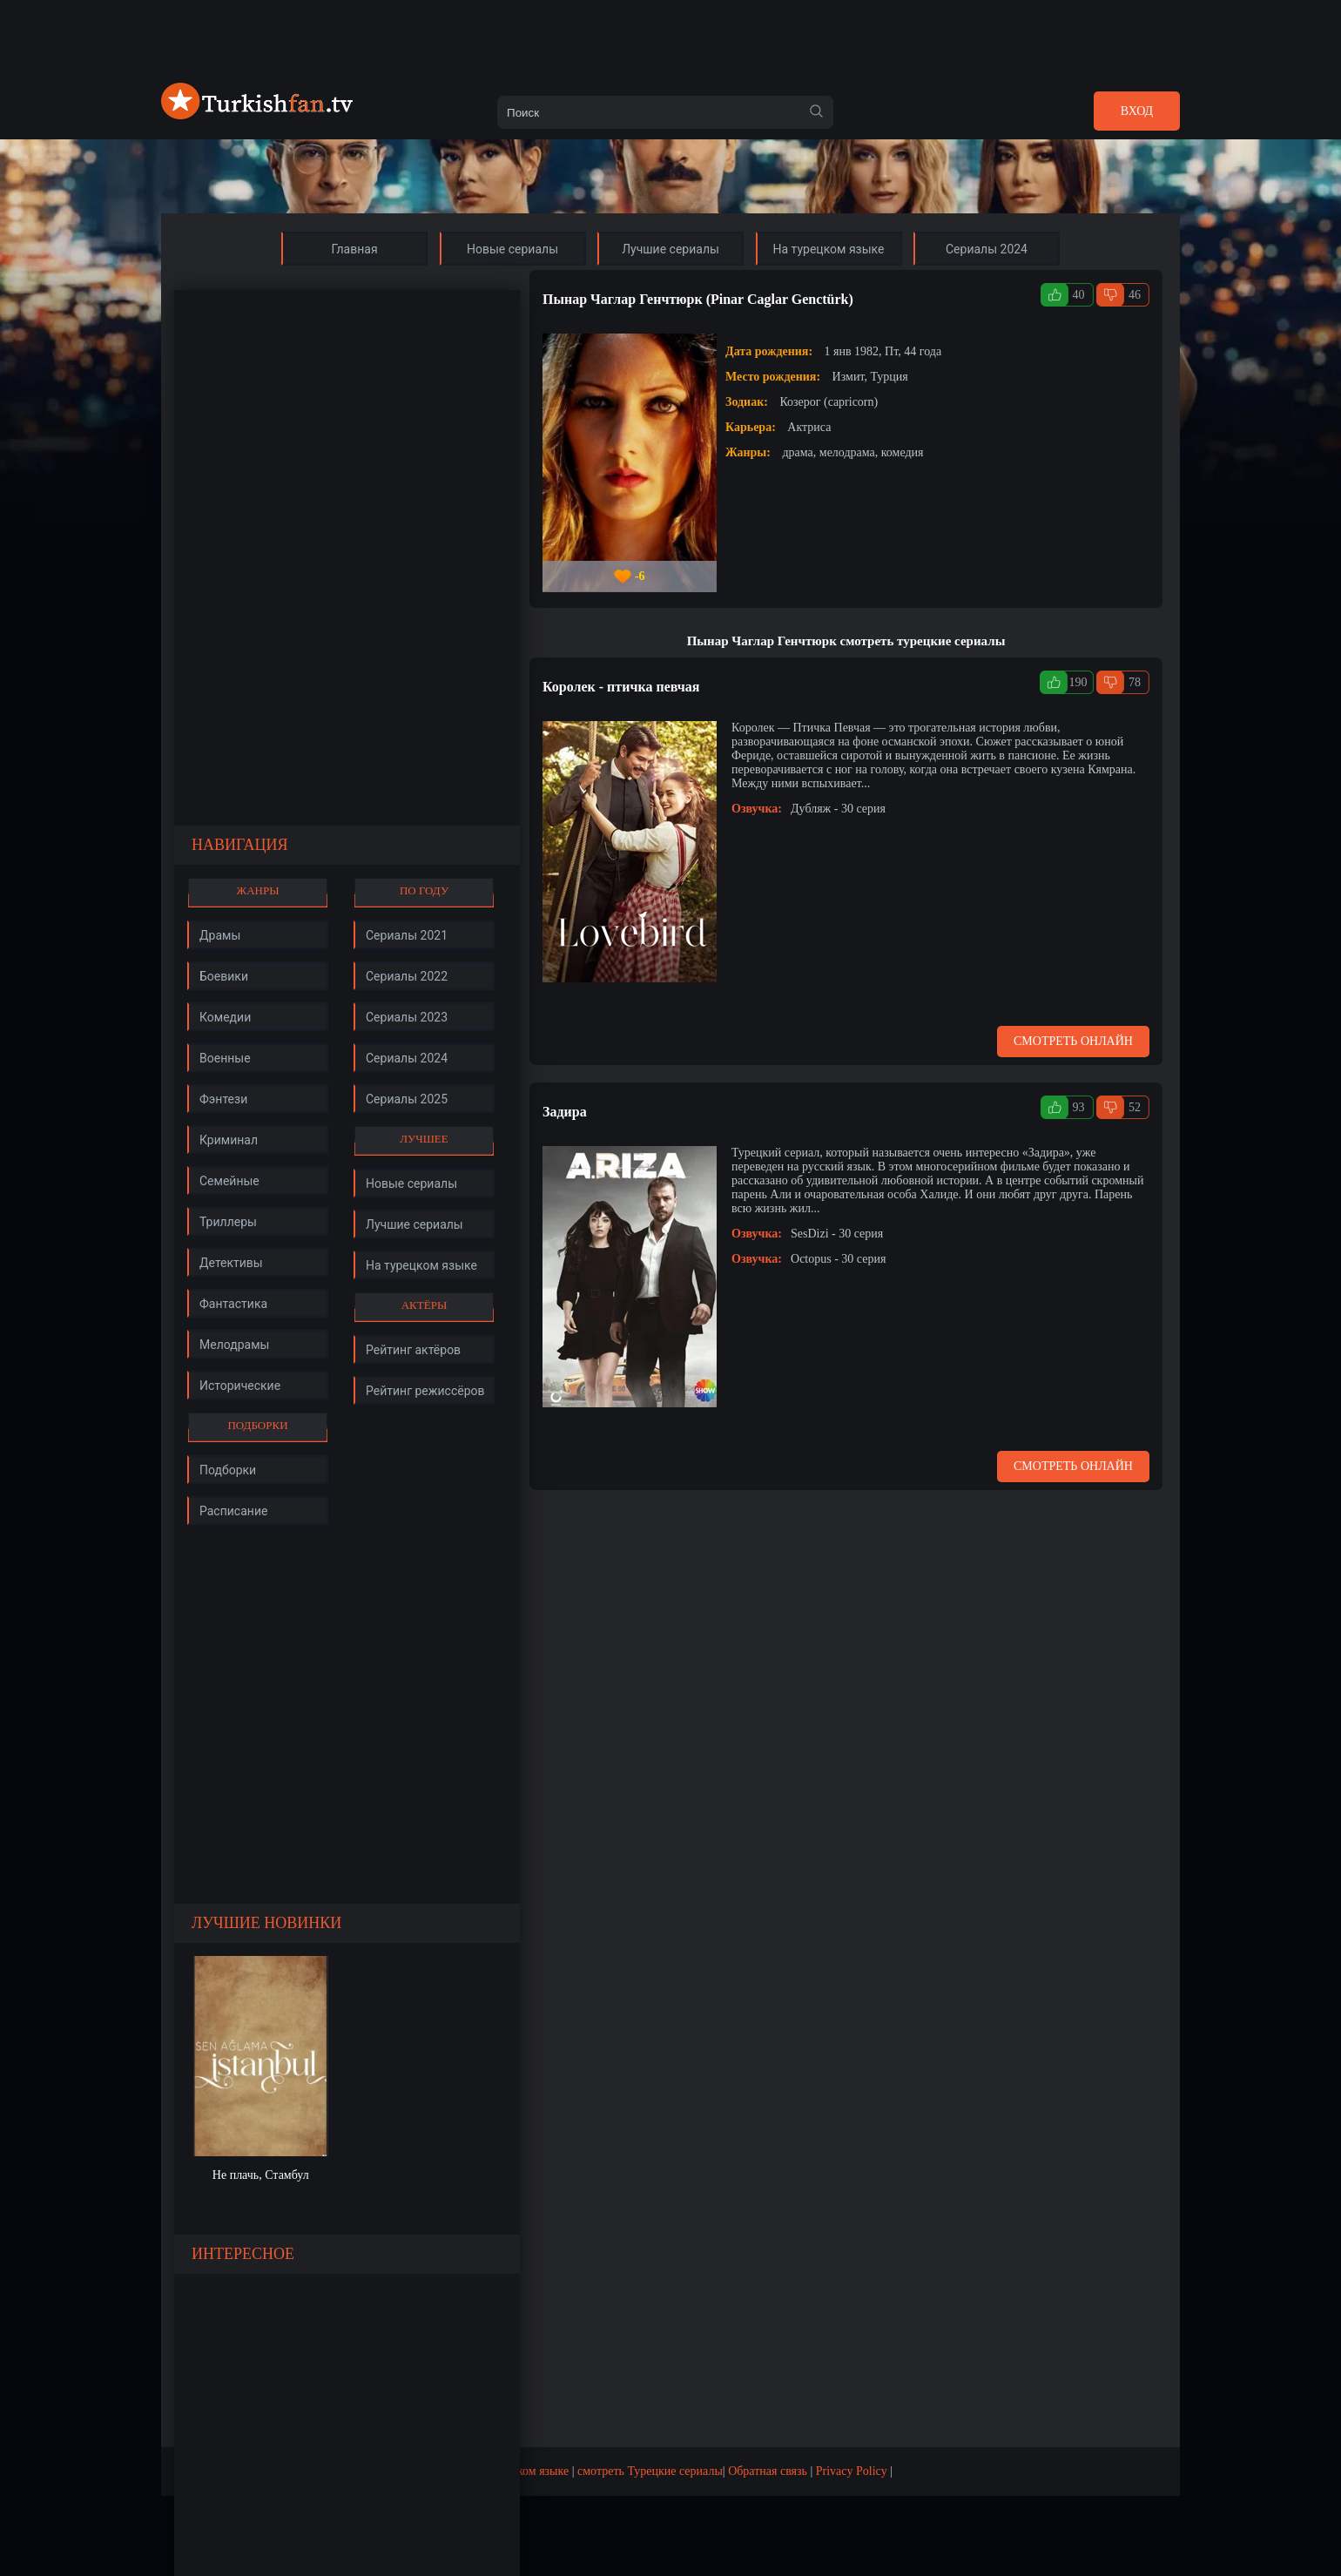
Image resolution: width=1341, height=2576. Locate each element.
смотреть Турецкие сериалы (650, 2471)
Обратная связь (767, 2471)
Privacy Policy (851, 2471)
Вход (1137, 111)
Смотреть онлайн (1073, 1041)
